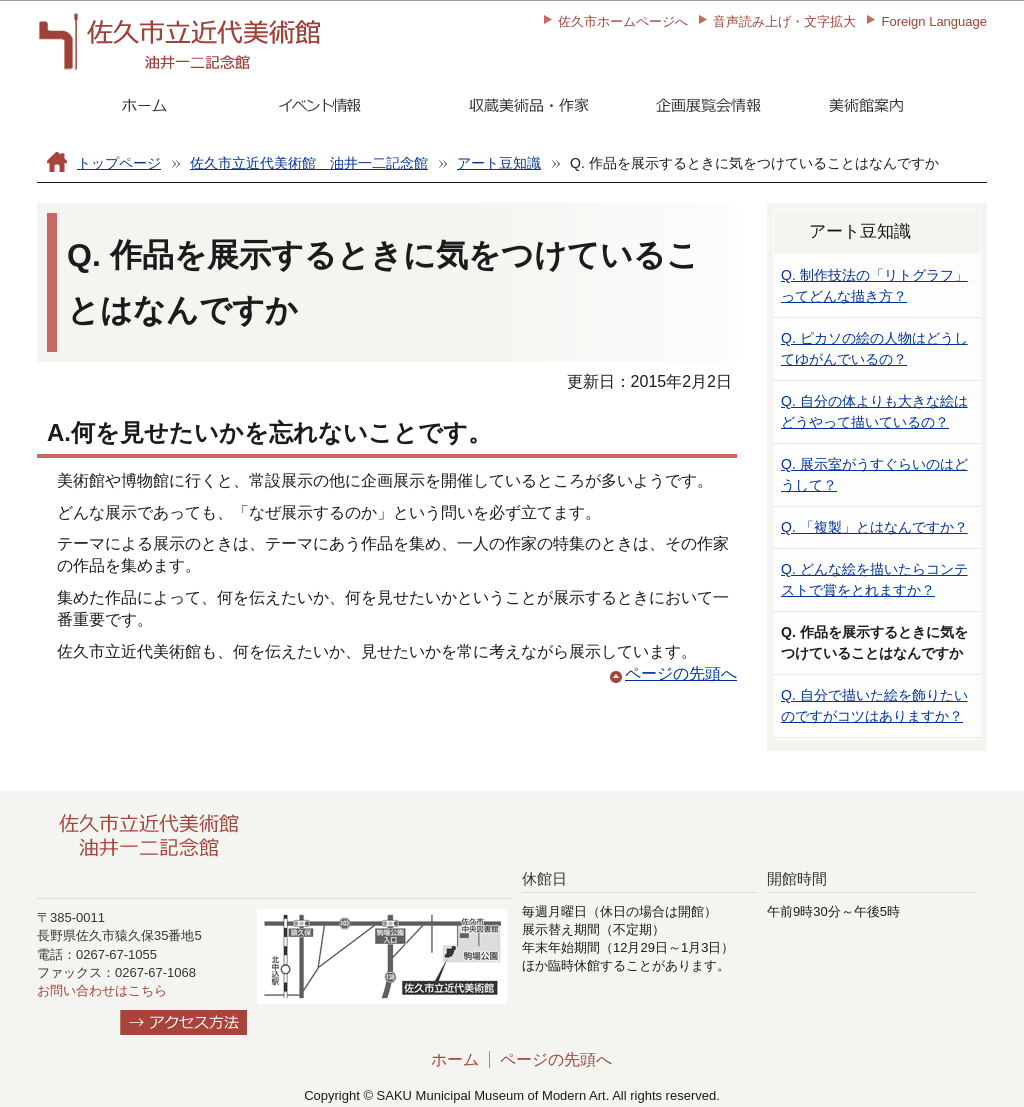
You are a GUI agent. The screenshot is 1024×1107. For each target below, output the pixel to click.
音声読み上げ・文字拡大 (784, 21)
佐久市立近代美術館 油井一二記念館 (309, 163)
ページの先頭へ (681, 673)
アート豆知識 (499, 163)
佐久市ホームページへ (623, 21)
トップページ (119, 163)
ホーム (455, 1059)
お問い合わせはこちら (102, 990)
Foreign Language (934, 21)
